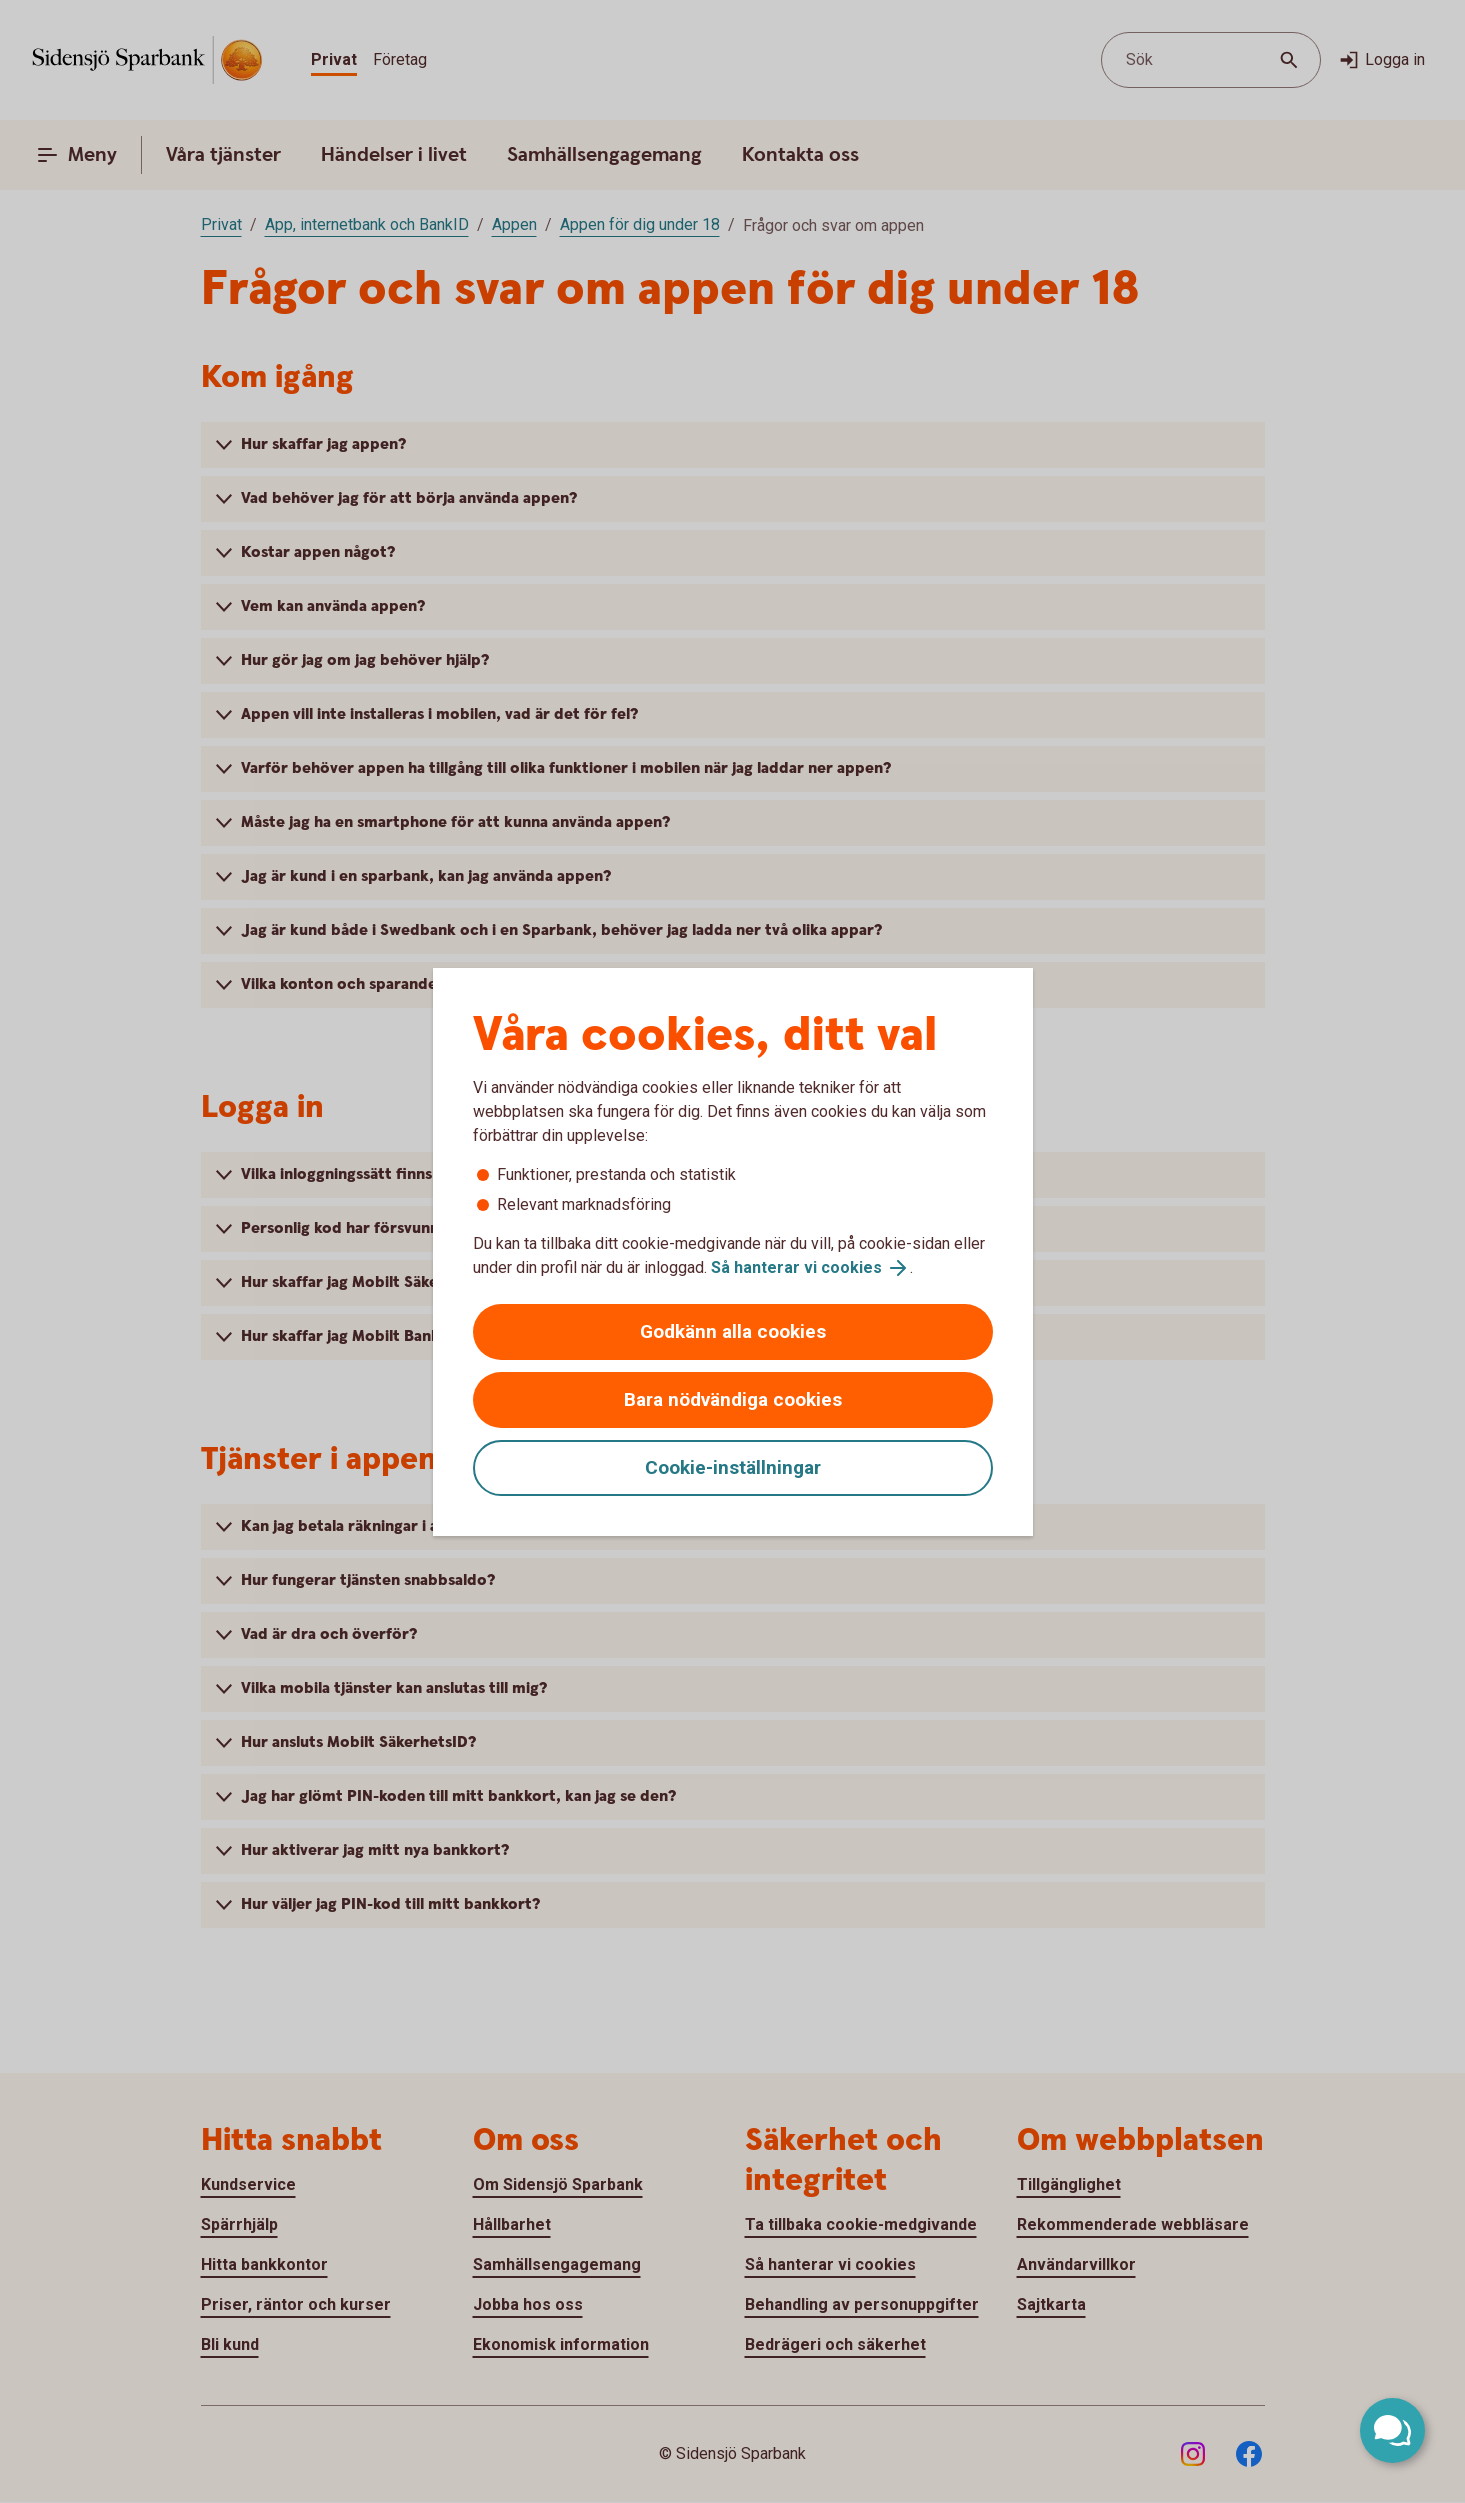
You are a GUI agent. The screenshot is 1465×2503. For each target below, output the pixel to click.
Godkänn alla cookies (733, 1331)
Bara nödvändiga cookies (733, 1399)
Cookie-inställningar (733, 1467)
